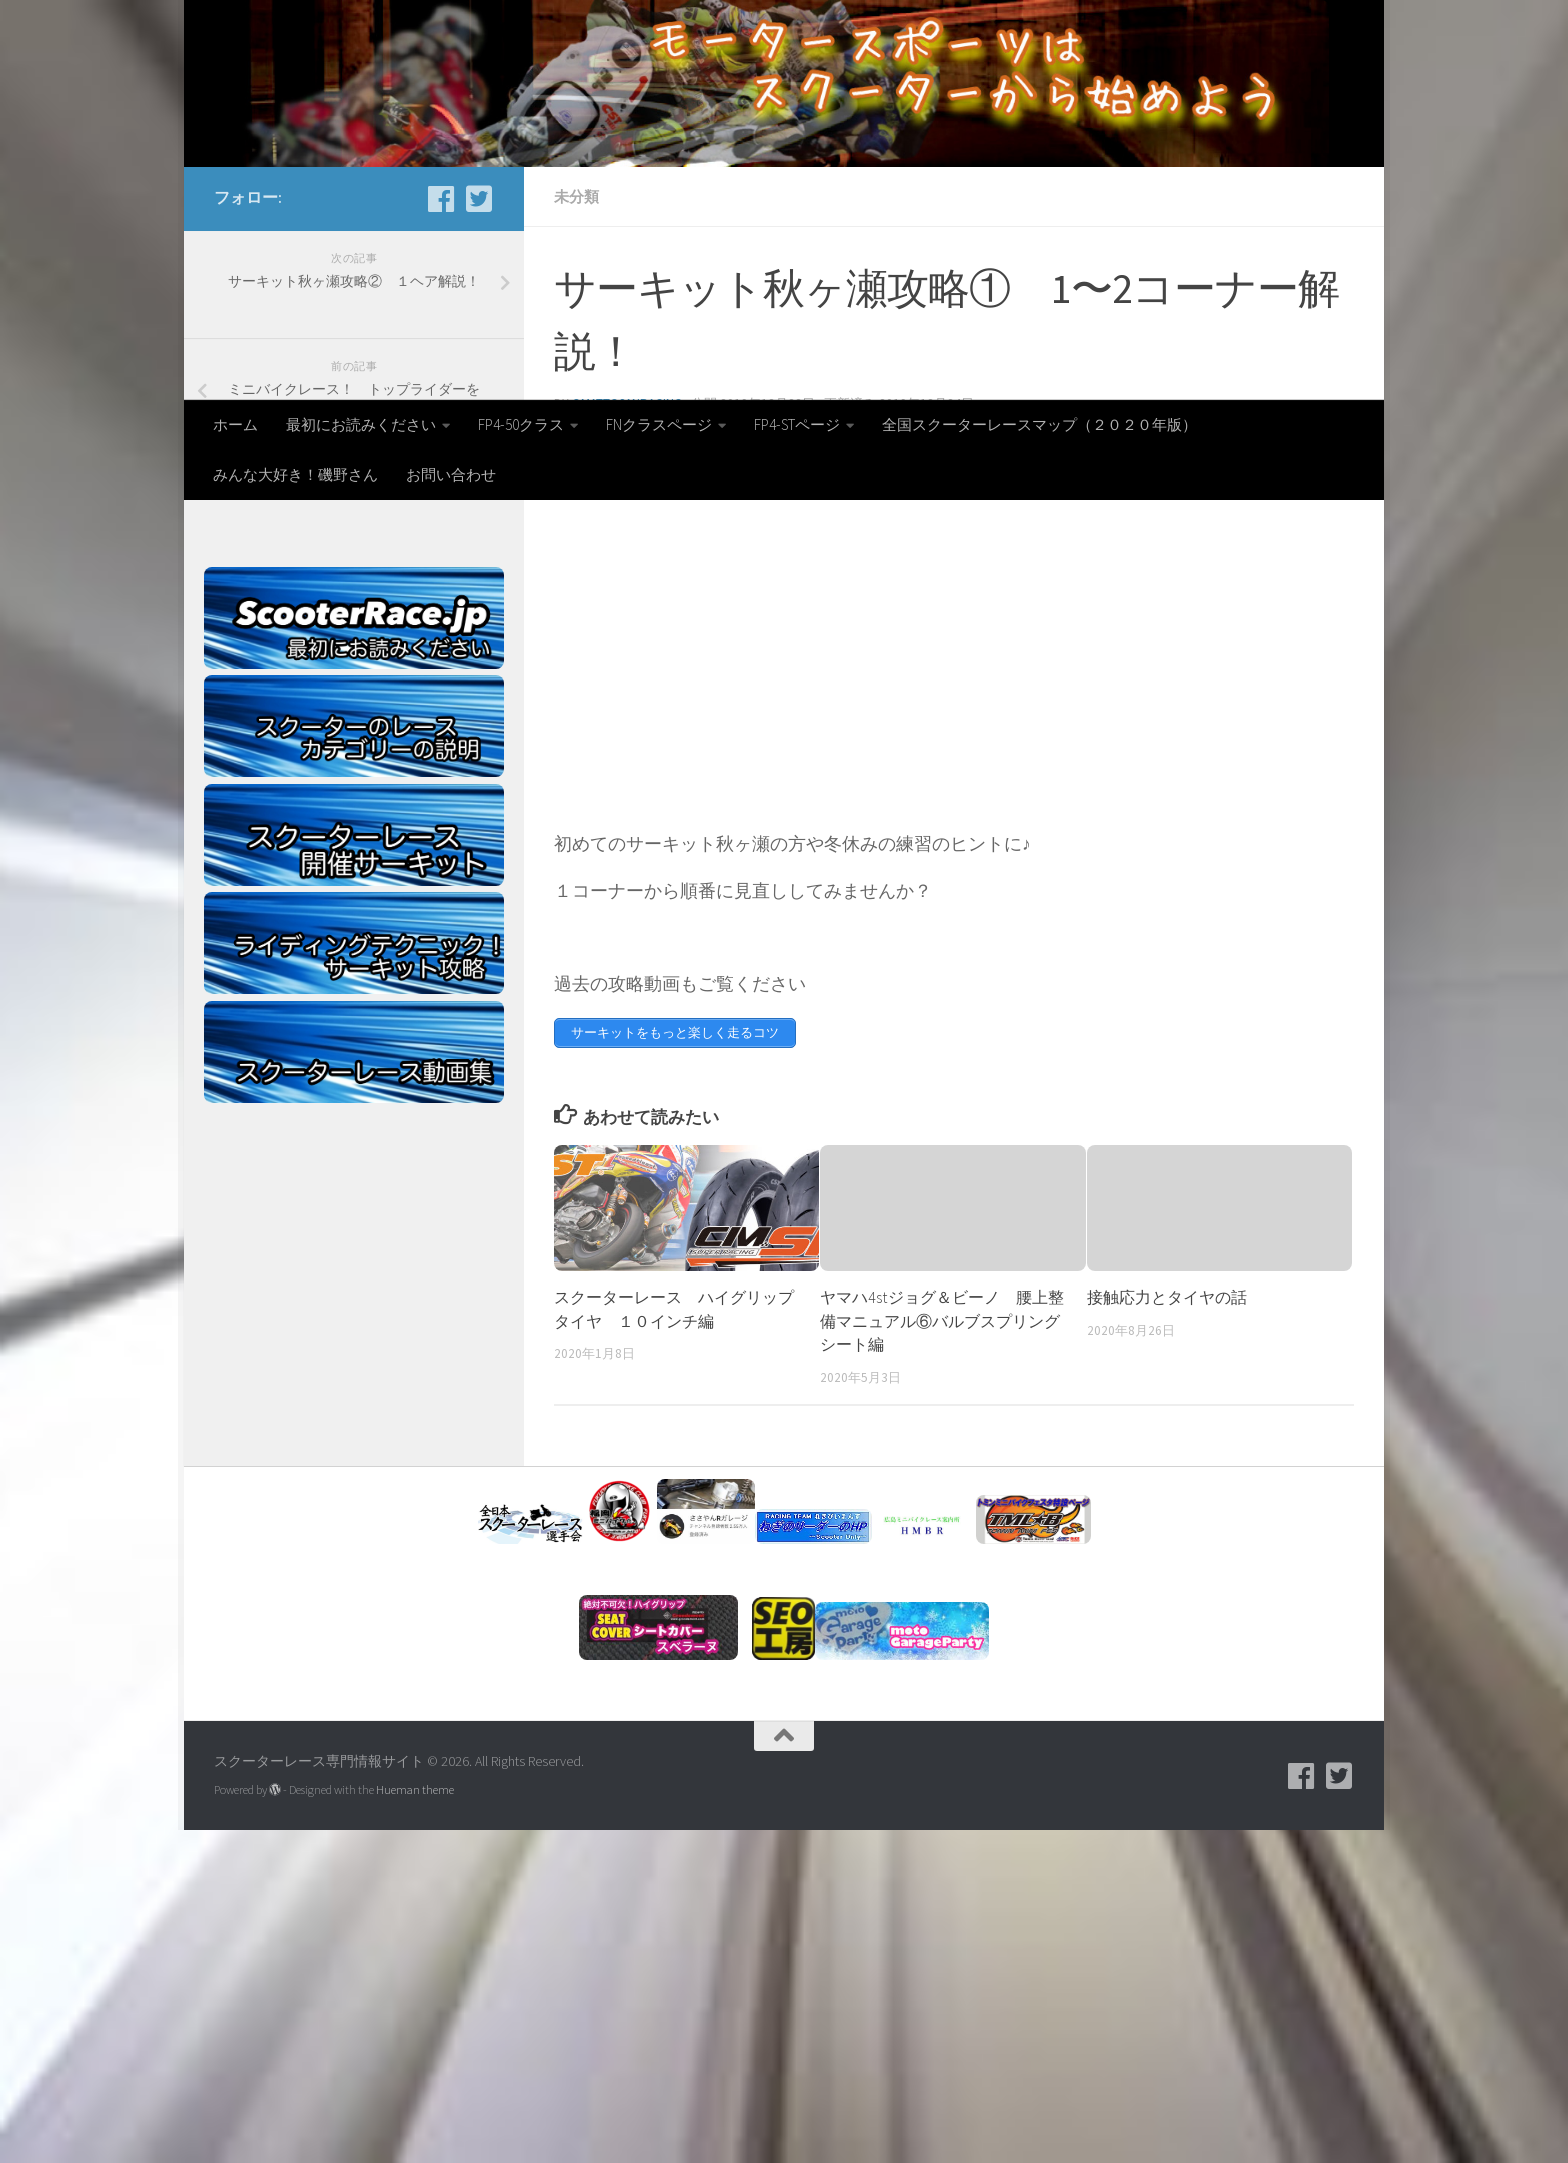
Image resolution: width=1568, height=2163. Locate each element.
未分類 (576, 529)
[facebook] (441, 532)
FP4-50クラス (521, 424)
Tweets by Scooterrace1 (272, 811)
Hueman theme (415, 2122)
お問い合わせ (451, 474)
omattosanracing (627, 736)
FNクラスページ (659, 424)
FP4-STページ (797, 424)
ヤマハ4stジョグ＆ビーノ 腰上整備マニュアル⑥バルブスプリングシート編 (942, 1654)
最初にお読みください (361, 424)
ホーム (235, 424)
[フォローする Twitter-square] (479, 532)
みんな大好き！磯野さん (295, 474)
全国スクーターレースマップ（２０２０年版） (1039, 424)
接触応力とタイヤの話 (1167, 1630)
